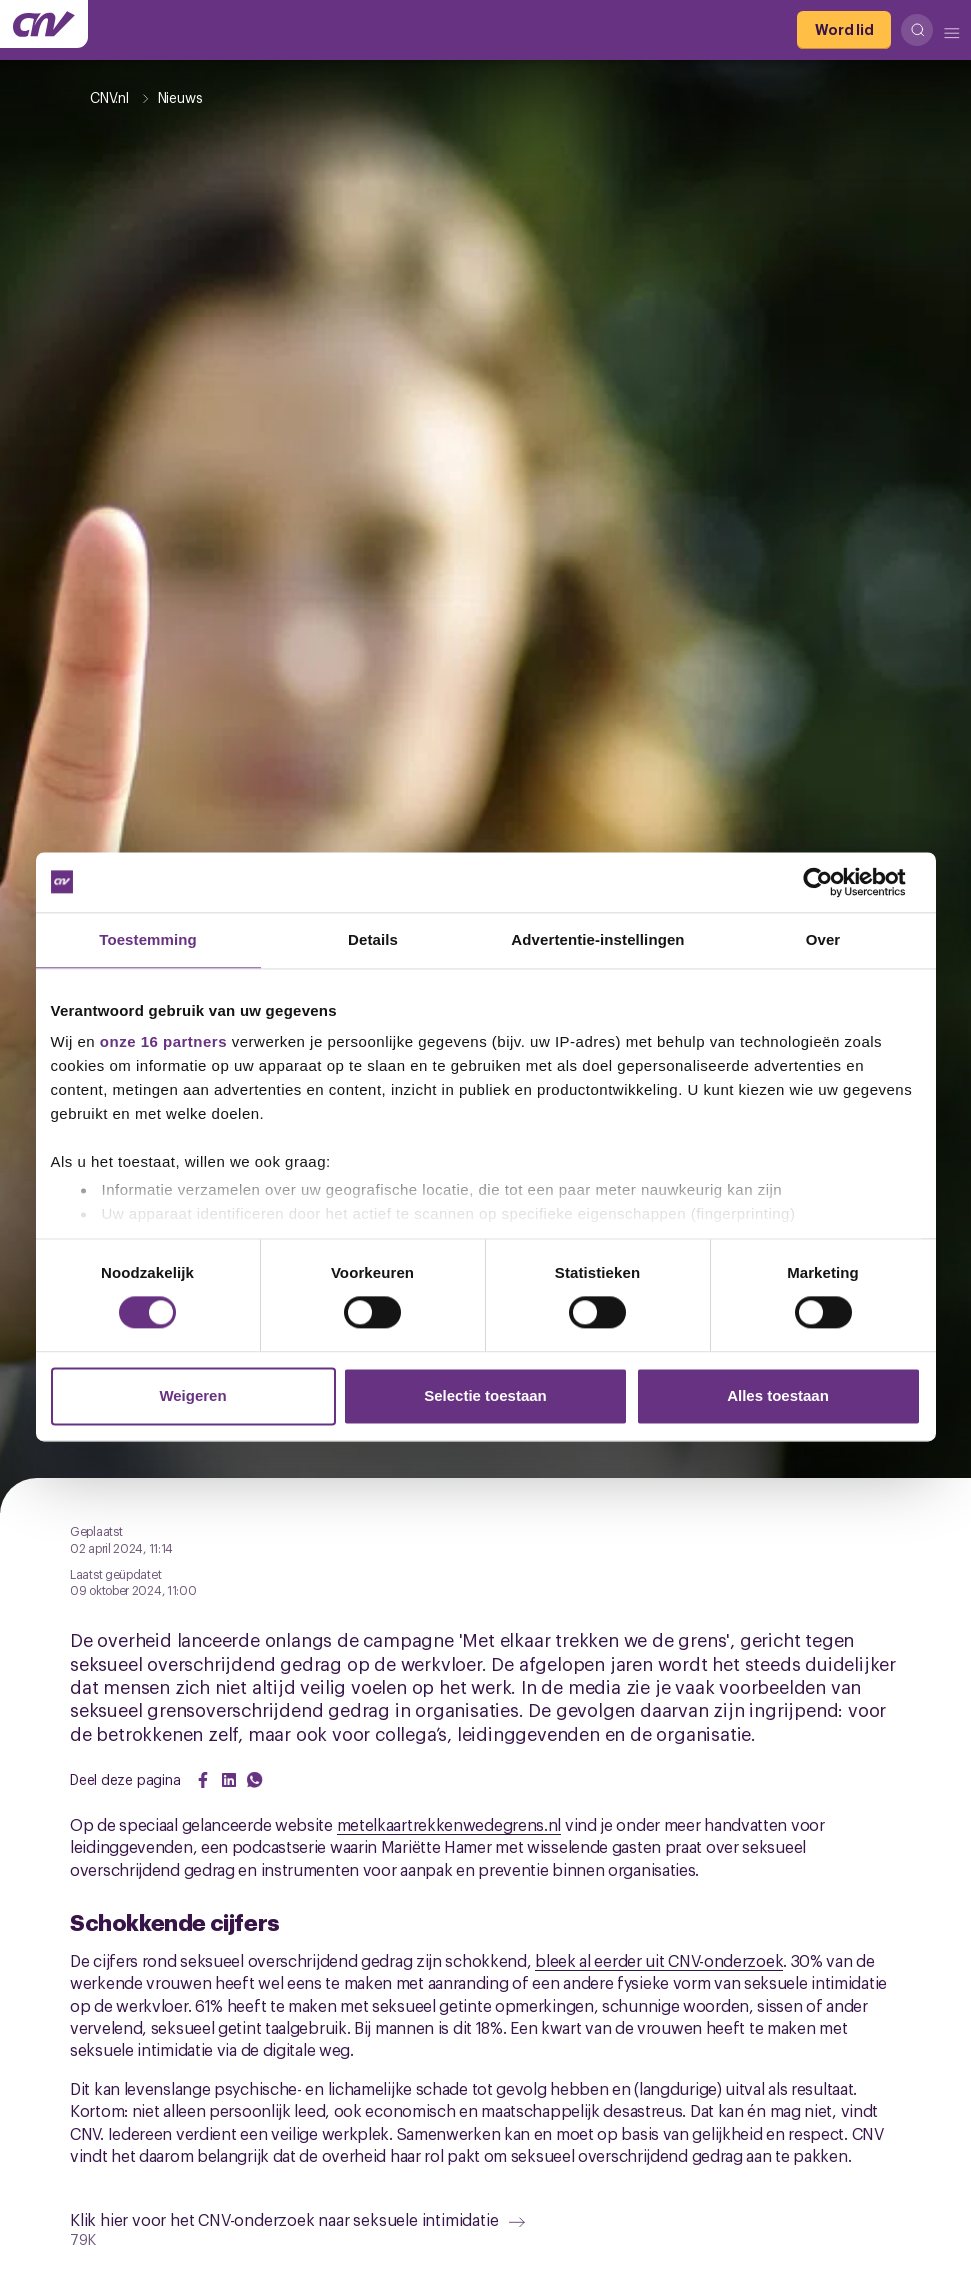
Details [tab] (373, 939)
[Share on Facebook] (203, 1780)
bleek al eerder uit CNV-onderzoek (659, 1960)
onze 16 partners (163, 1041)
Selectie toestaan (485, 1395)
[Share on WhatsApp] (255, 1780)
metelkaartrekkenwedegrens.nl (449, 1824)
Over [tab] (823, 939)
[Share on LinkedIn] (229, 1780)
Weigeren (192, 1395)
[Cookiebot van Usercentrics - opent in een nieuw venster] (833, 882)
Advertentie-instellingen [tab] (597, 939)
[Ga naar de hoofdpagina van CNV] (44, 24)
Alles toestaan (778, 1395)
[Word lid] (844, 30)
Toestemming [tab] (148, 939)
